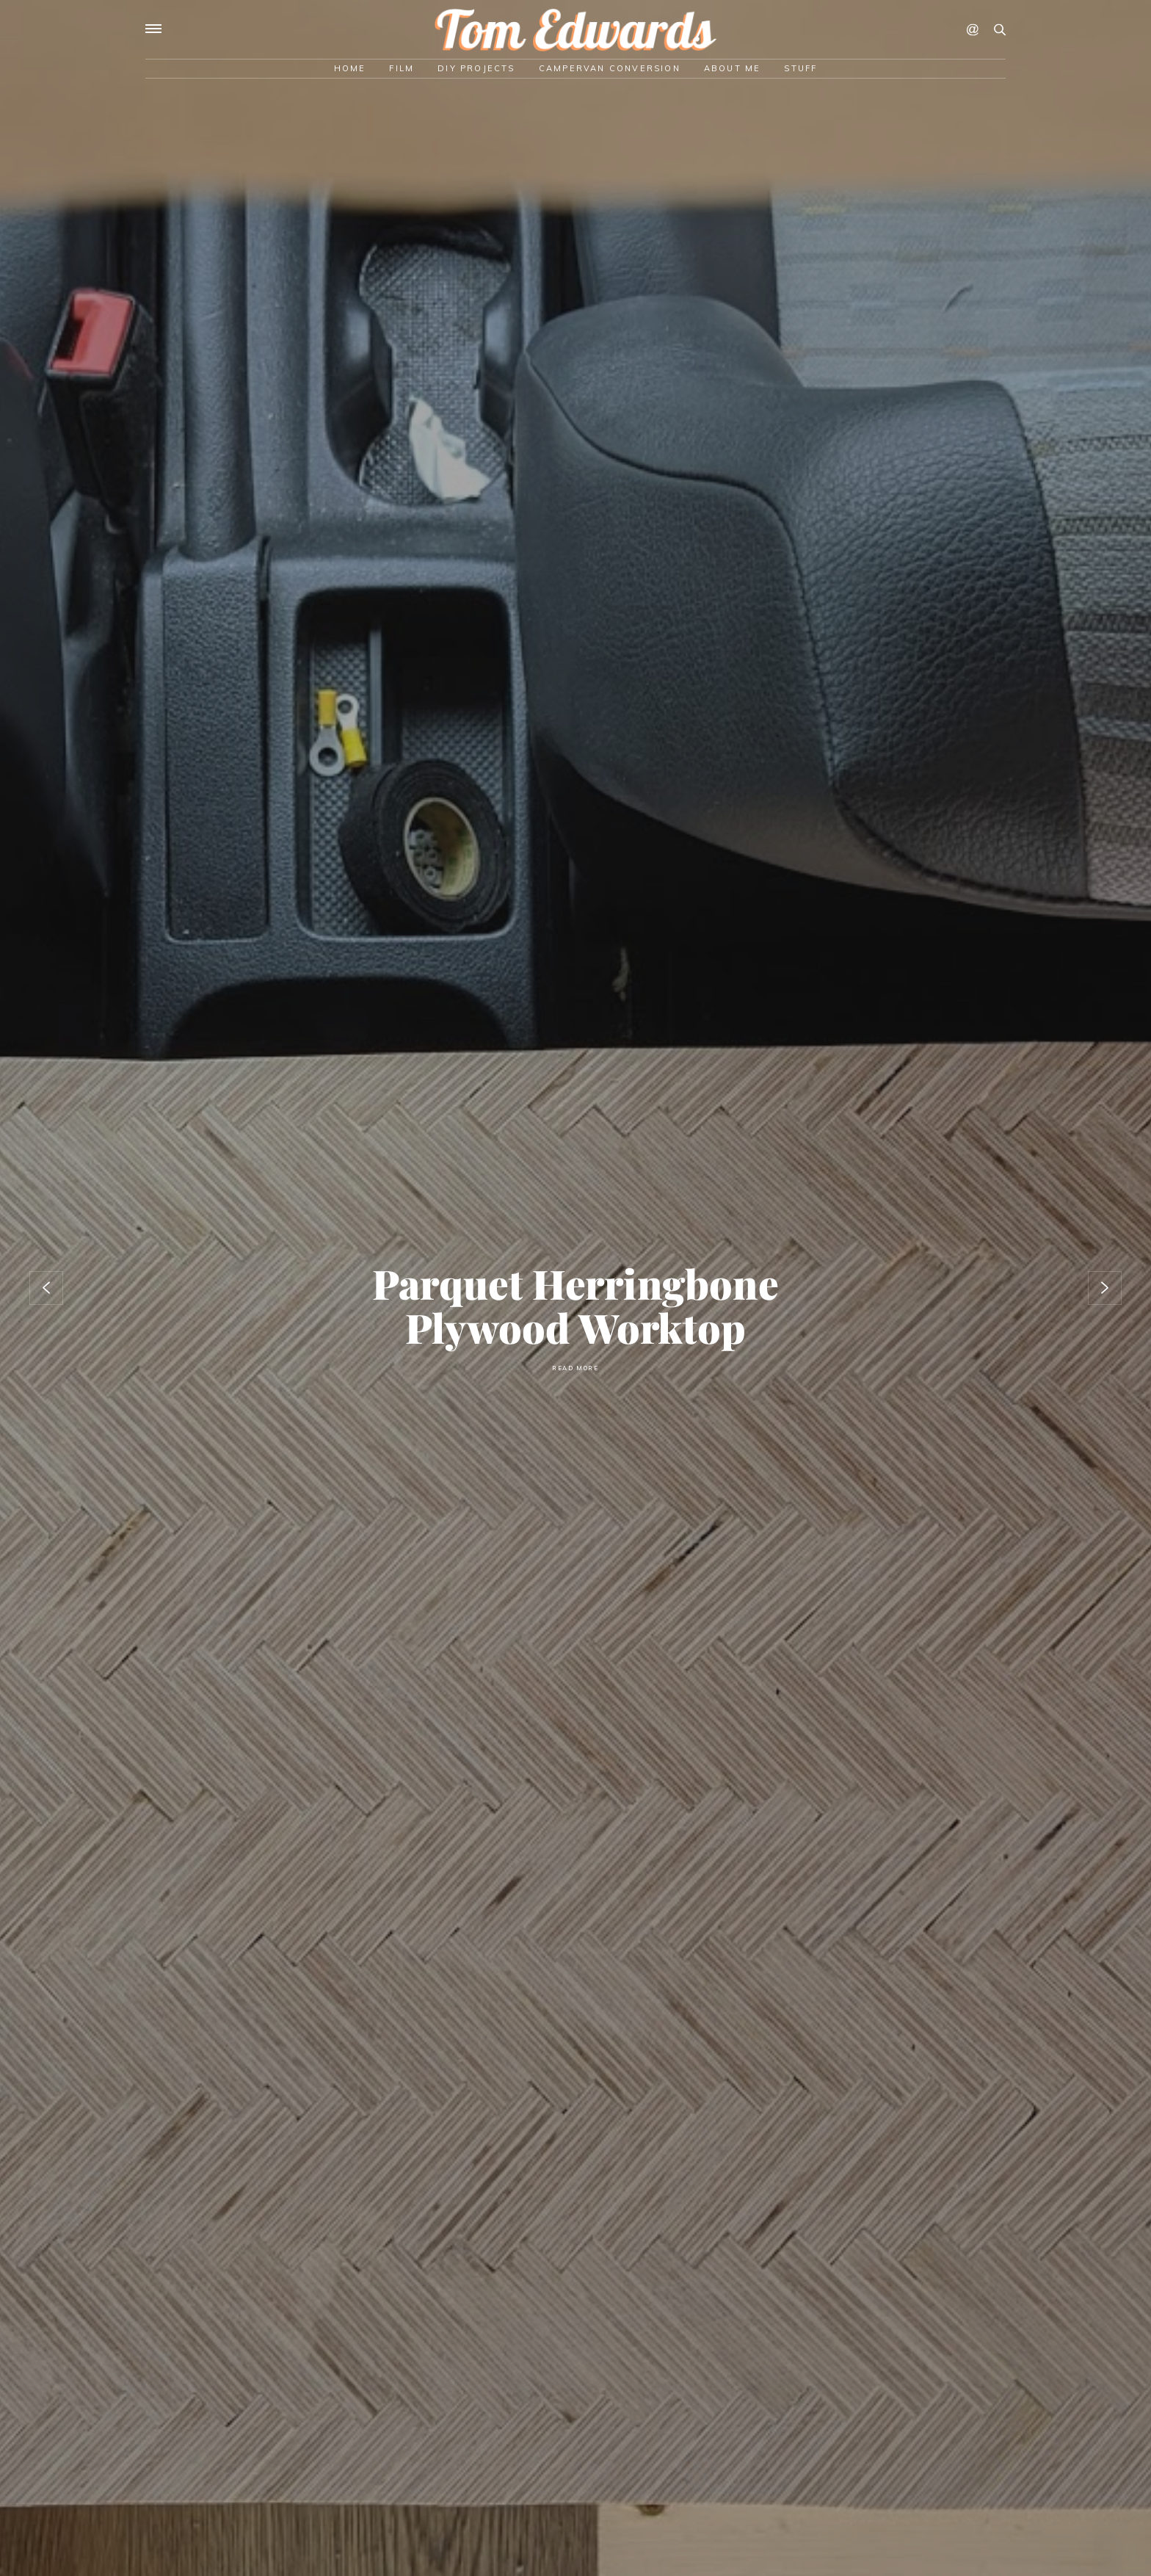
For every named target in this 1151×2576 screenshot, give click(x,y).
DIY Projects (476, 68)
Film (401, 68)
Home (350, 68)
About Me (732, 68)
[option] (575, 1288)
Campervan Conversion (609, 68)
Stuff (800, 68)
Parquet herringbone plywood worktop (575, 1305)
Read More (575, 1368)
